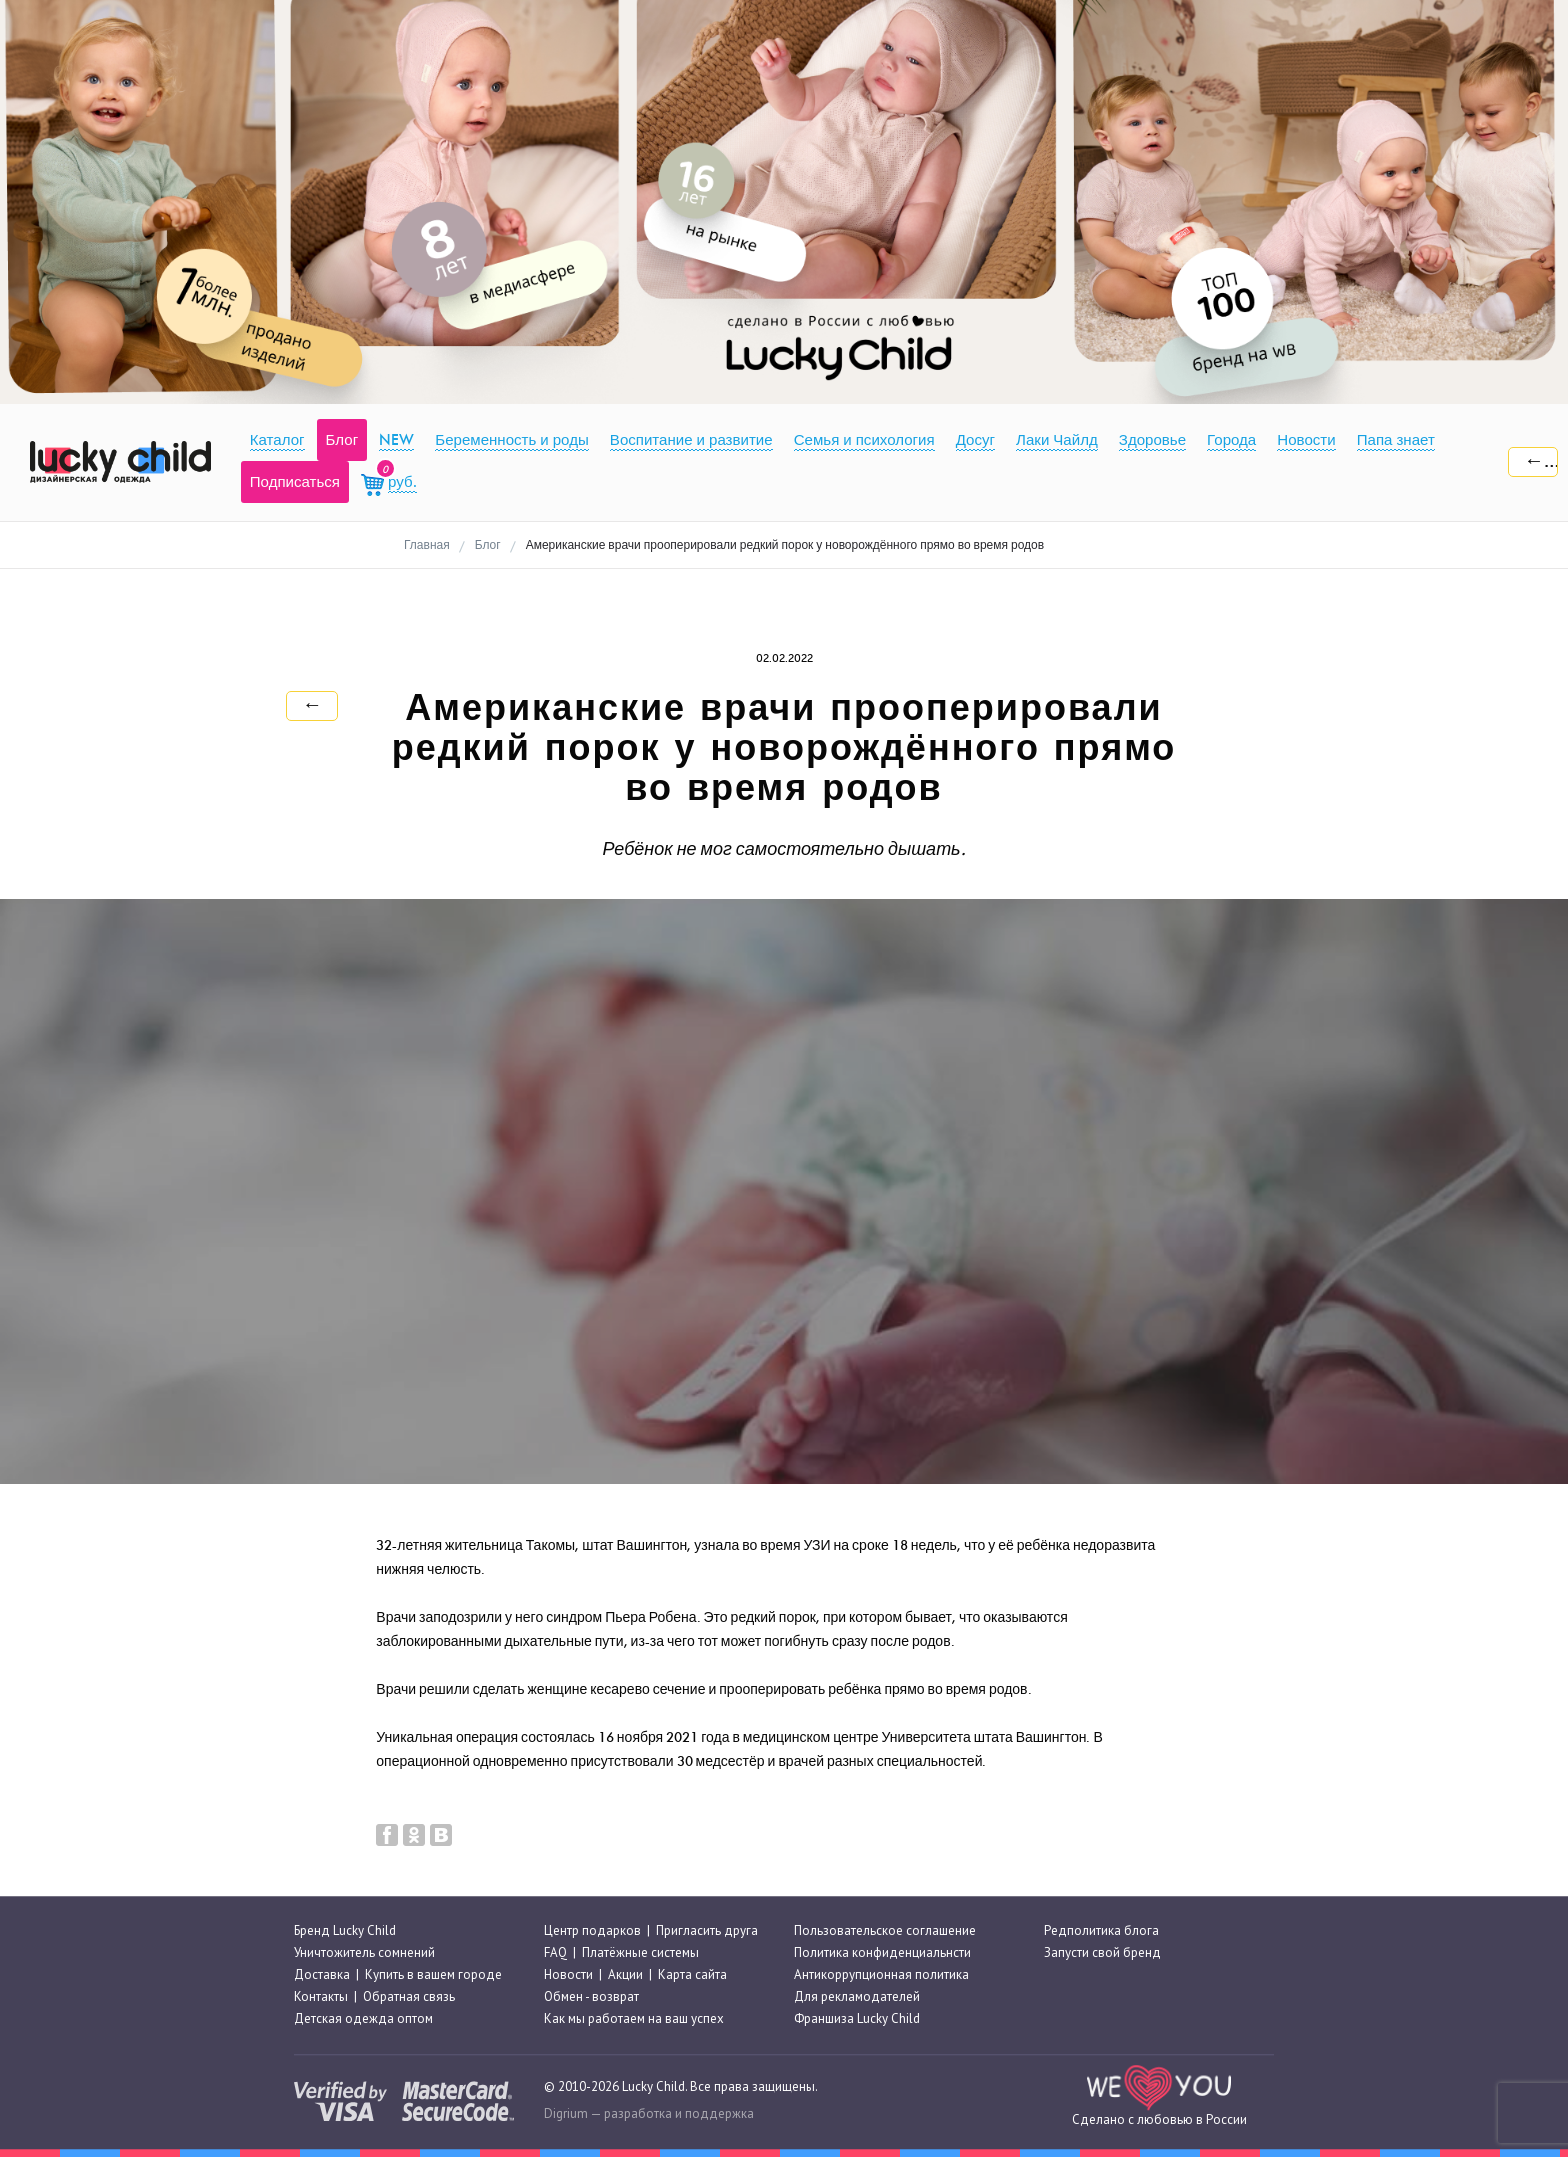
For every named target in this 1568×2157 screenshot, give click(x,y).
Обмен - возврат (591, 1996)
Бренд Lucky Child (345, 1930)
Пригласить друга (707, 1930)
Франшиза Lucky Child (857, 2019)
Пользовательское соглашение (885, 1930)
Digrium (566, 2113)
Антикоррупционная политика (881, 1974)
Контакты (321, 1996)
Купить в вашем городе (433, 1974)
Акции (625, 1974)
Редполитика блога (1101, 1930)
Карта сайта (692, 1974)
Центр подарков (592, 1930)
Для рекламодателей (857, 1996)
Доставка (322, 1974)
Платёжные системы (640, 1952)
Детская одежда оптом (363, 2019)
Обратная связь (409, 1996)
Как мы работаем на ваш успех (634, 2019)
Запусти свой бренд (1102, 1952)
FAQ (555, 1952)
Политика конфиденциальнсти (882, 1952)
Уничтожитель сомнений (364, 1952)
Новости (568, 1974)
